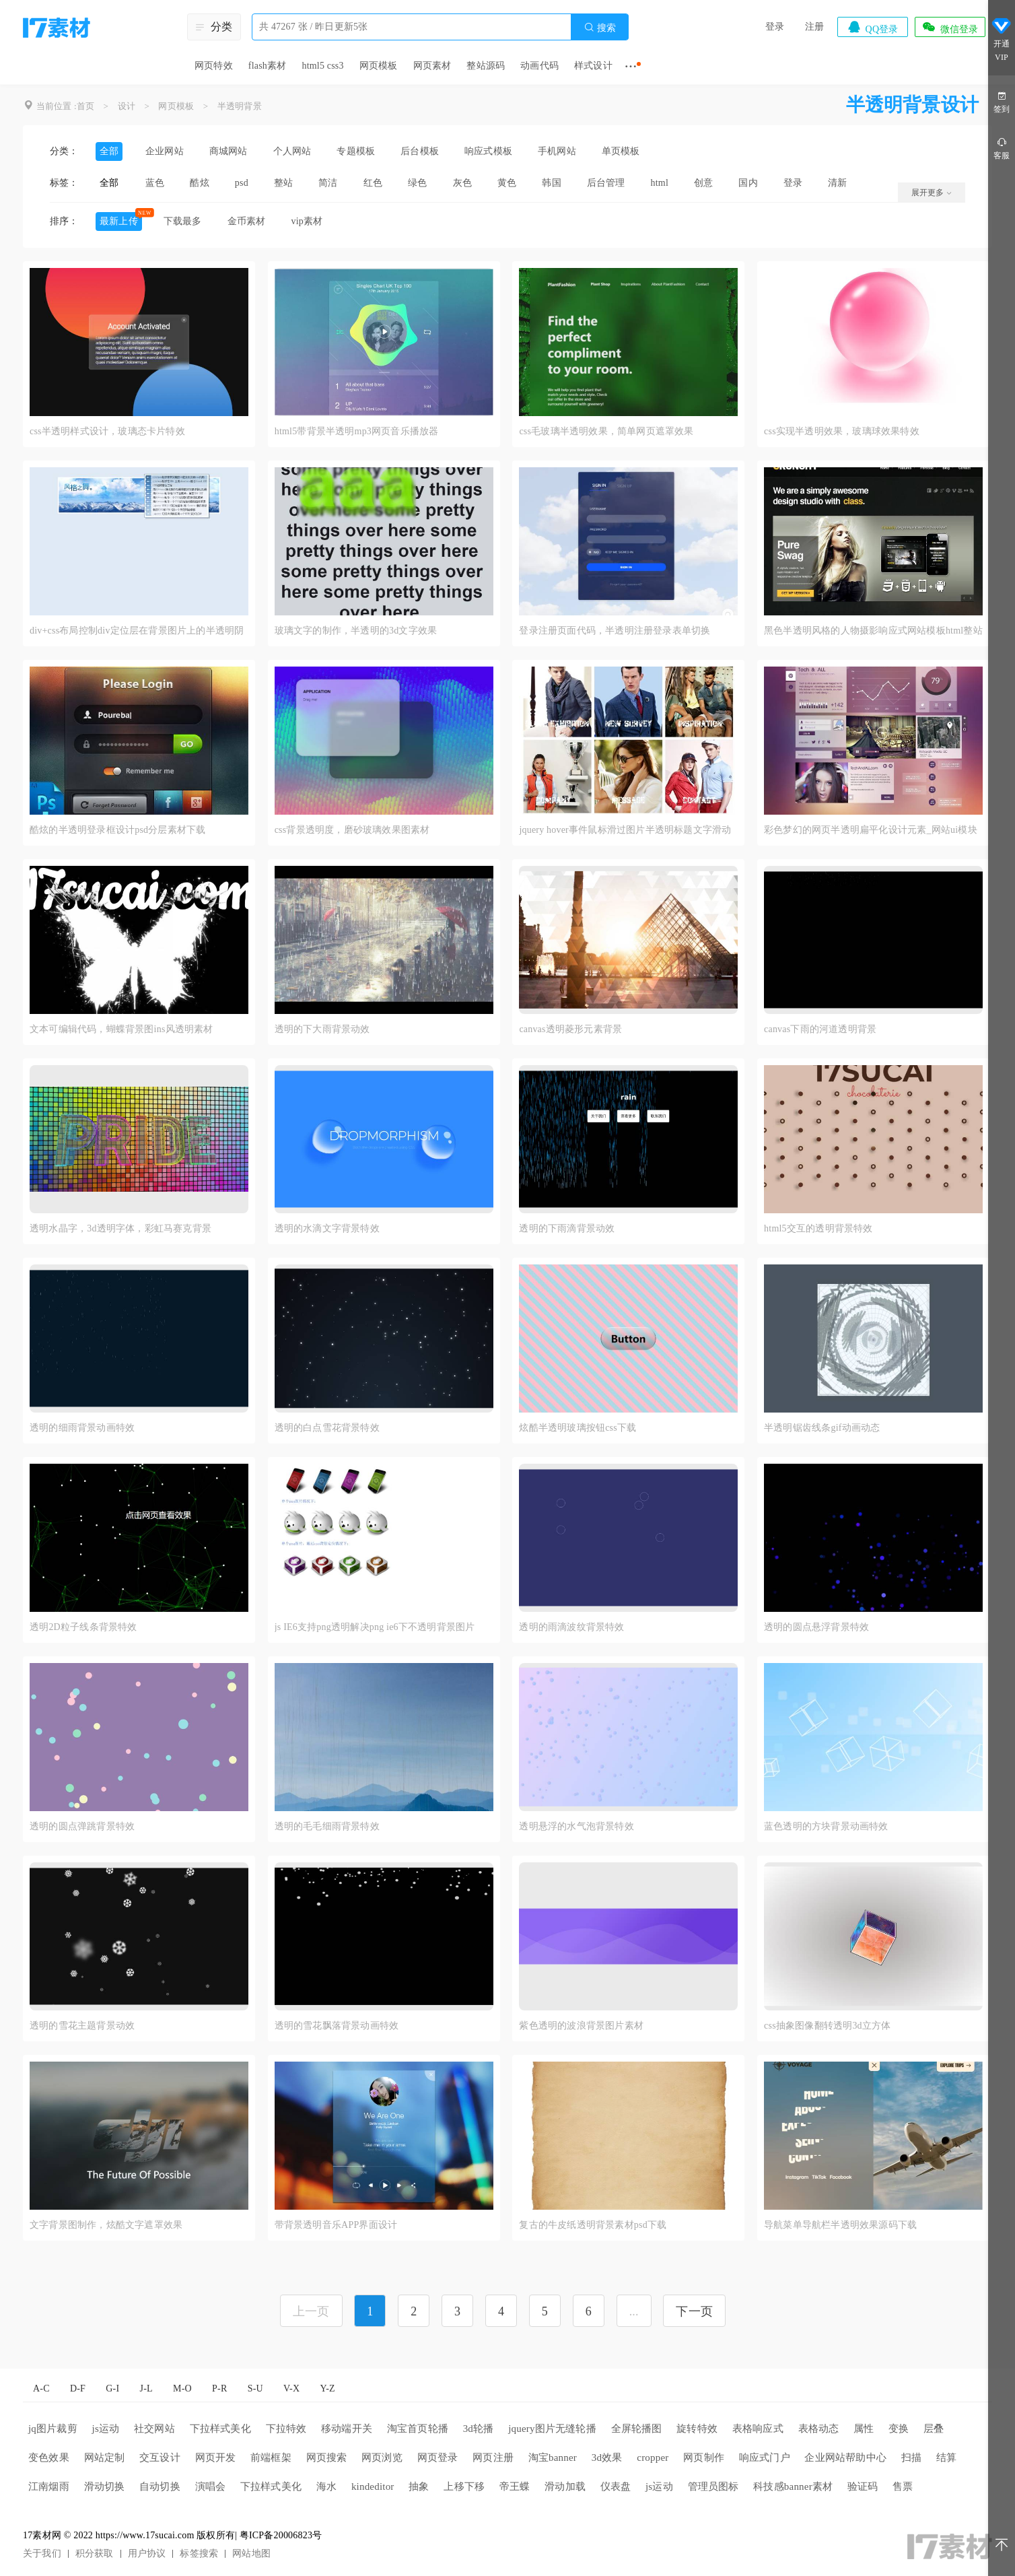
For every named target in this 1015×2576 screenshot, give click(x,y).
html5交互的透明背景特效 (818, 1228)
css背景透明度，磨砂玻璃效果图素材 (352, 830)
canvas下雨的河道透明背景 (820, 1029)
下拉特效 (286, 2428)
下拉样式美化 (220, 2428)
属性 (863, 2428)
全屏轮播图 (636, 2428)
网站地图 (251, 2553)
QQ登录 (872, 27)
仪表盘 (615, 2486)
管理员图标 (713, 2486)
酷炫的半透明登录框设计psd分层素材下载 (117, 830)
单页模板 (621, 151)
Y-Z (327, 2388)
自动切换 (159, 2486)
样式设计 (593, 66)
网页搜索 (326, 2457)
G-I (112, 2388)
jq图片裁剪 (52, 2428)
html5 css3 (322, 66)
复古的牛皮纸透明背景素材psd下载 (592, 2225)
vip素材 (306, 221)
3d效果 (607, 2457)
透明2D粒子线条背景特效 (83, 1627)
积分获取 (94, 2553)
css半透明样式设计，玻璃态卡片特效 (107, 431)
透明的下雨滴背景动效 (567, 1228)
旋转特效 (697, 2428)
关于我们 (42, 2553)
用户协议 (147, 2553)
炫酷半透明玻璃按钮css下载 (577, 1428)
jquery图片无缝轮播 (552, 2428)
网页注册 (493, 2457)
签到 (1001, 101)
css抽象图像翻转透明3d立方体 (827, 2026)
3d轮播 (478, 2428)
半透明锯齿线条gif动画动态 (822, 1428)
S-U (255, 2388)
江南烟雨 (48, 2486)
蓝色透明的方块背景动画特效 (826, 1826)
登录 (774, 27)
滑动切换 (104, 2486)
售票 (903, 2486)
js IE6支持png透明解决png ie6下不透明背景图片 (375, 1627)
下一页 (694, 2311)
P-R (219, 2388)
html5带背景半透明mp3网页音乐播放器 (357, 431)
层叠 (933, 2428)
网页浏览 (382, 2457)
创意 (703, 183)
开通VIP (1001, 39)
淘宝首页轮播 (417, 2428)
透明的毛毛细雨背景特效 (327, 1826)
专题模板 (356, 151)
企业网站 (164, 151)
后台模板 (419, 151)
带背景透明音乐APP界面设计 (336, 2225)
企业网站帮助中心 (845, 2457)
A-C (41, 2388)
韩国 (551, 183)
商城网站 (228, 151)
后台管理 (606, 183)
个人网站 (292, 151)
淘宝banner (552, 2457)
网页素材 (432, 66)
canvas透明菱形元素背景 (570, 1029)
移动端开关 (346, 2428)
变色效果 (48, 2457)
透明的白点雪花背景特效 (327, 1428)
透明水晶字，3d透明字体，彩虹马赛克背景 (120, 1228)
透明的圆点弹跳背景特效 (82, 1826)
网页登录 (437, 2457)
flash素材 (267, 66)
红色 (372, 183)
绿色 (417, 183)
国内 (747, 183)
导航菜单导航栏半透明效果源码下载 (840, 2225)
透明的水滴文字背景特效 (327, 1228)
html (659, 183)
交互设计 (159, 2457)
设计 (126, 106)
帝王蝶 (514, 2486)
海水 (326, 2486)
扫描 (911, 2457)
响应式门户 (764, 2457)
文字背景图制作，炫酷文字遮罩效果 (106, 2225)
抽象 (419, 2486)
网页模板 (378, 66)
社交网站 (154, 2428)
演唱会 (210, 2486)
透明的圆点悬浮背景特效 (816, 1627)
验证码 (862, 2486)
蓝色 (154, 183)
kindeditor (372, 2486)
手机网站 (557, 151)
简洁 (327, 183)
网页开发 (215, 2457)
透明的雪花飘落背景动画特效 (337, 2026)
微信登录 (949, 27)
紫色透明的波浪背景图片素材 (581, 2026)
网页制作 (703, 2457)
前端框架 (270, 2457)
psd (241, 183)
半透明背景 (239, 106)
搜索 (600, 27)
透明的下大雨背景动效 (322, 1029)
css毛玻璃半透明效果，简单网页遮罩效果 (606, 431)
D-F (77, 2388)
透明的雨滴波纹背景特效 (571, 1627)
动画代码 (539, 66)
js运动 (106, 2428)
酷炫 (199, 183)
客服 (1001, 147)
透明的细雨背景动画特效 (82, 1428)
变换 (898, 2428)
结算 (946, 2457)
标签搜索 (199, 2553)
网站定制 (104, 2457)
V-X (291, 2388)
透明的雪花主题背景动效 (82, 2026)
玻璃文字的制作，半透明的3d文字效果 (356, 630)
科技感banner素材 (793, 2486)
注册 (814, 27)
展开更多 (931, 192)
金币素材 (247, 221)
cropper (652, 2457)
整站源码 (485, 66)
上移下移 (464, 2486)
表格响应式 (757, 2428)
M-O (182, 2388)
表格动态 (818, 2428)
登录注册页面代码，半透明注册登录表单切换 (614, 630)
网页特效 (214, 66)
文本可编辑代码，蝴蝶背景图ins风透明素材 (121, 1029)
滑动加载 (565, 2486)
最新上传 (119, 221)
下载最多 (183, 221)
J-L (146, 2388)
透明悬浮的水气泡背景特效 (576, 1826)
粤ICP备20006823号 (281, 2535)
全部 (109, 151)
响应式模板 (488, 151)
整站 (283, 183)
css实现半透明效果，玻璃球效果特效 (841, 431)
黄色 (506, 183)
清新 (837, 183)
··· (631, 66)
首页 (85, 106)
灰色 (462, 183)
